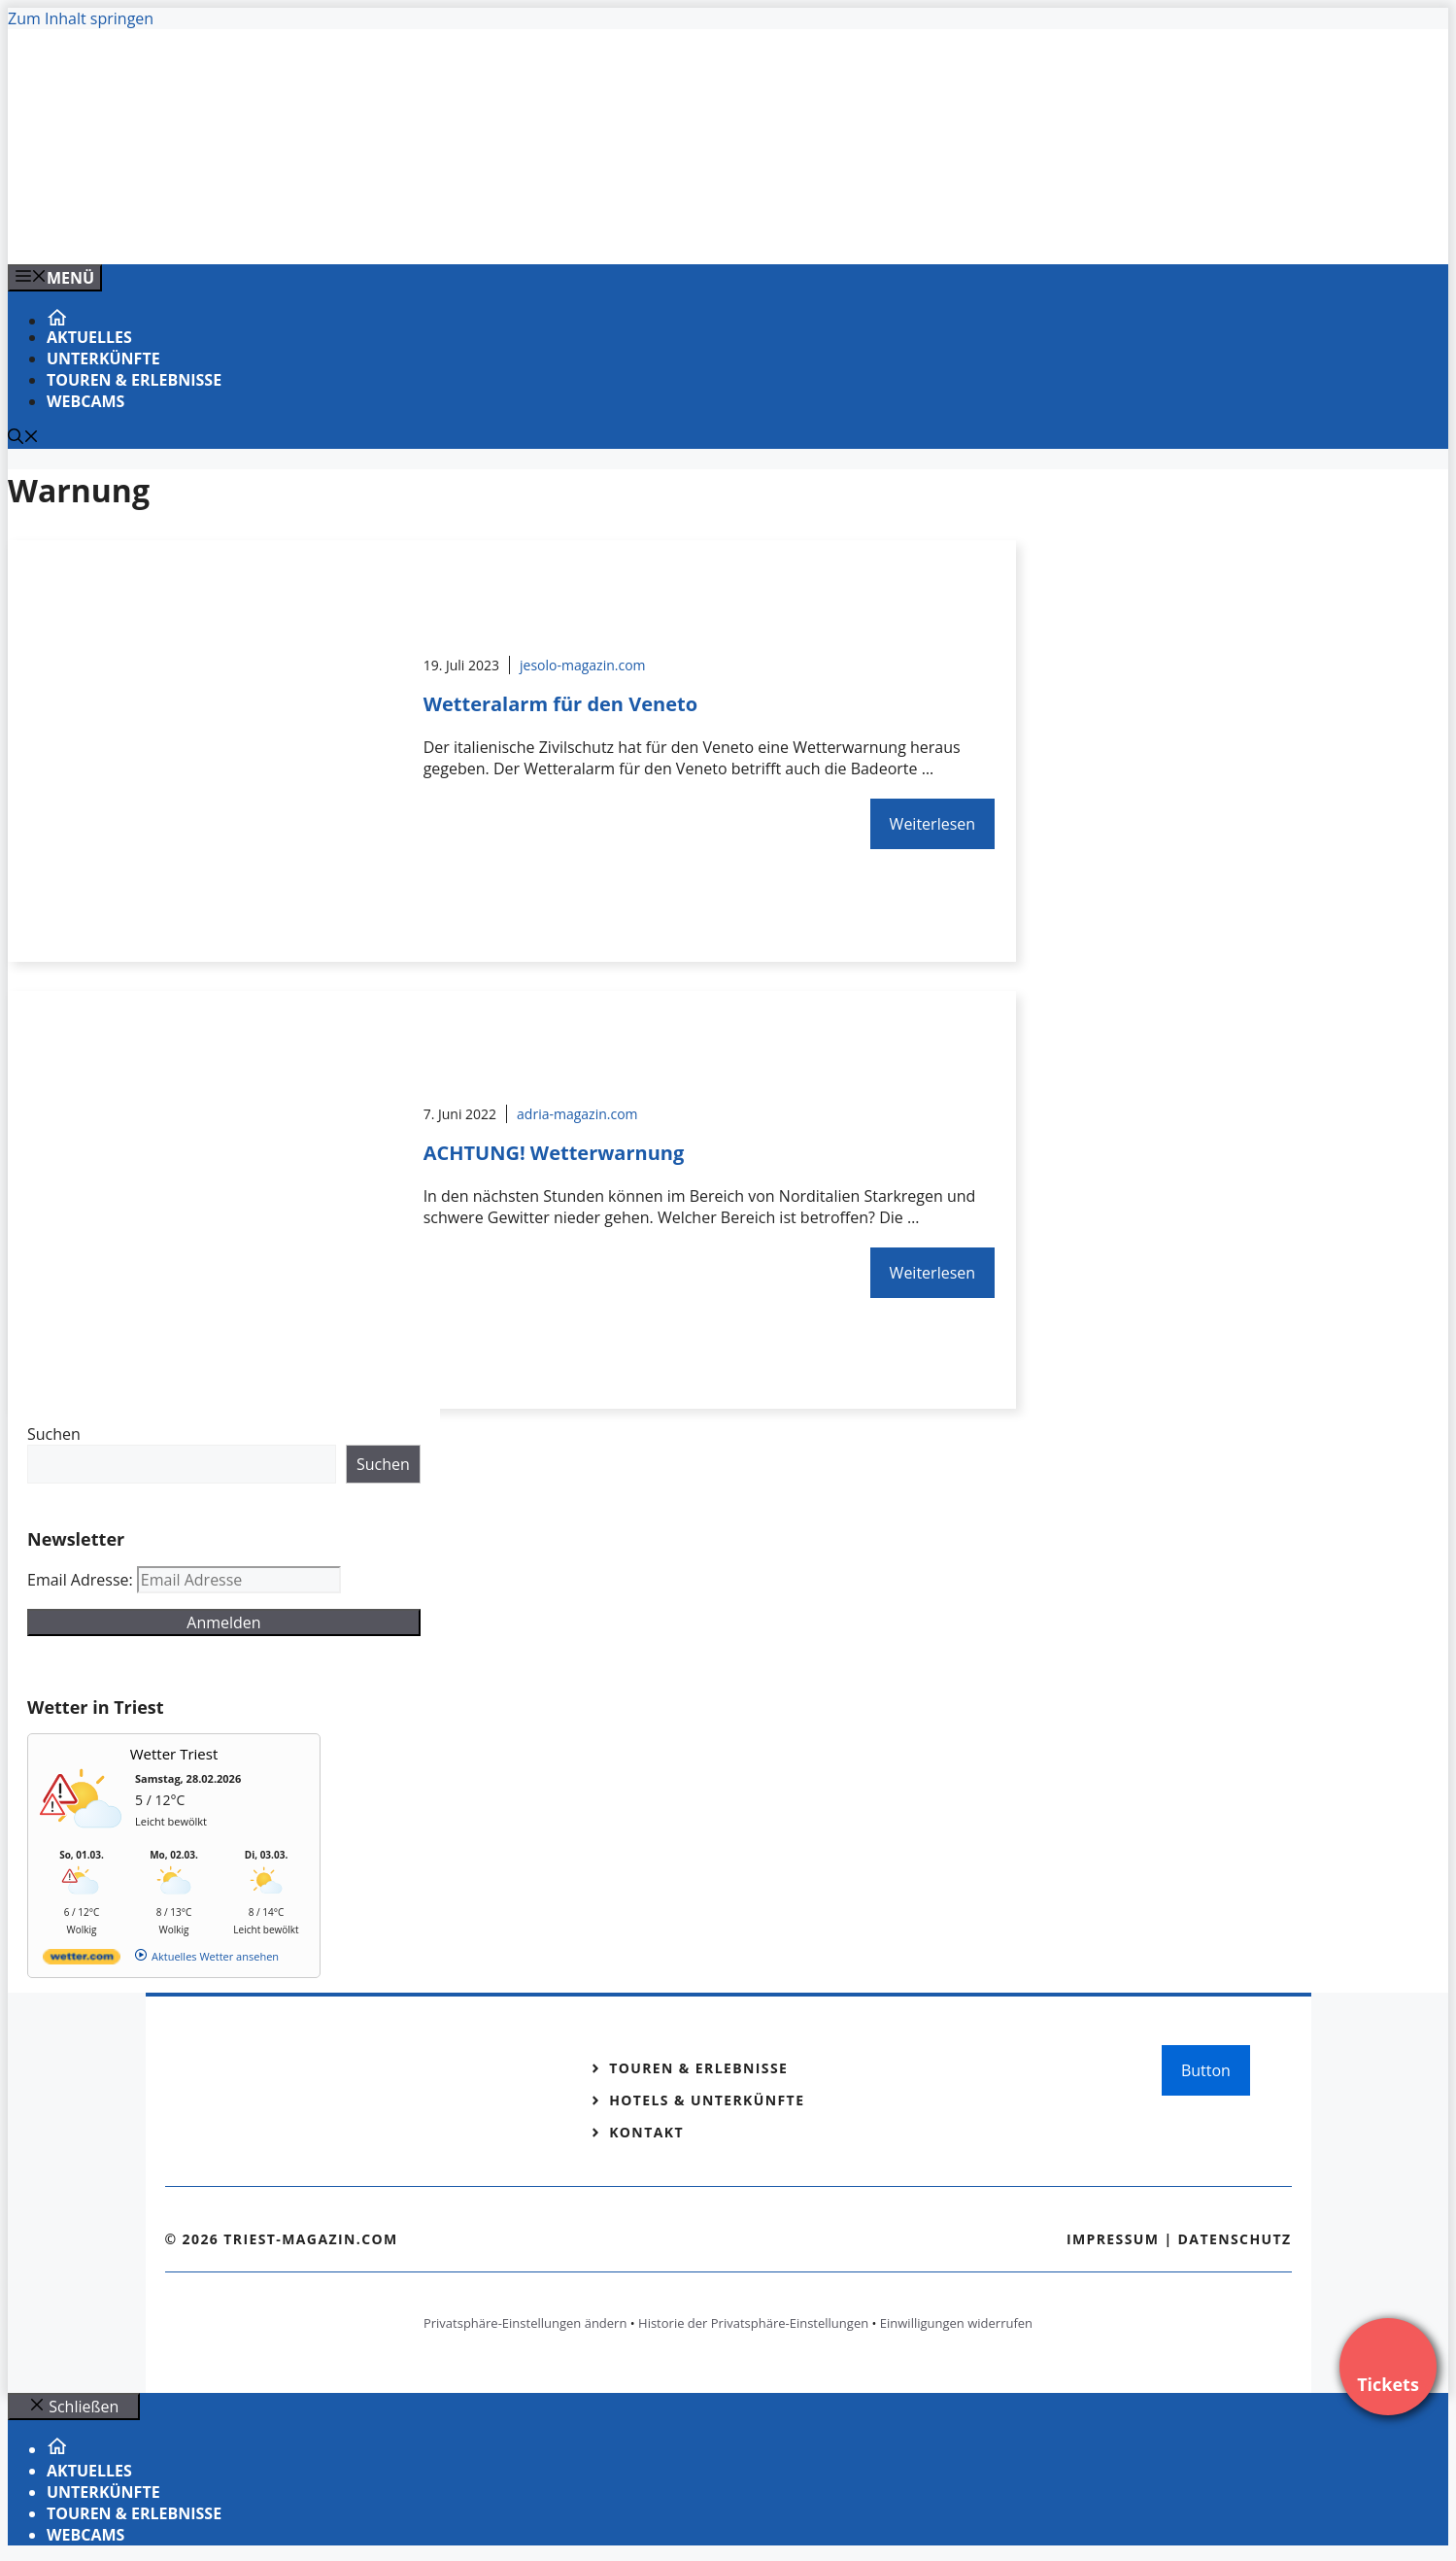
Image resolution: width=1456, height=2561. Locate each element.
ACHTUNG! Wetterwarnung (554, 1153)
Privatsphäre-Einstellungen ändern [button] (524, 2323)
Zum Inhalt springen (80, 18)
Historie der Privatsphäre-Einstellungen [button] (753, 2323)
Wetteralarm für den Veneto (560, 704)
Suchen (54, 1434)
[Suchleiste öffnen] (23, 438)
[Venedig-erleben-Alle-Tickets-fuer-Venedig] (400, 228)
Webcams (85, 401)
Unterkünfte (103, 358)
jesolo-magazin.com (583, 665)
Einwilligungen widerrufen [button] (956, 2323)
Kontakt (646, 2132)
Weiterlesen (932, 824)
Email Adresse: (82, 1579)
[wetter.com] (81, 1960)
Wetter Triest (174, 1753)
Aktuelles (89, 337)
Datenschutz (1235, 2239)
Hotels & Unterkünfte (706, 2100)
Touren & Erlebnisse (134, 380)
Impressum (1113, 2239)
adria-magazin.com (577, 1114)
